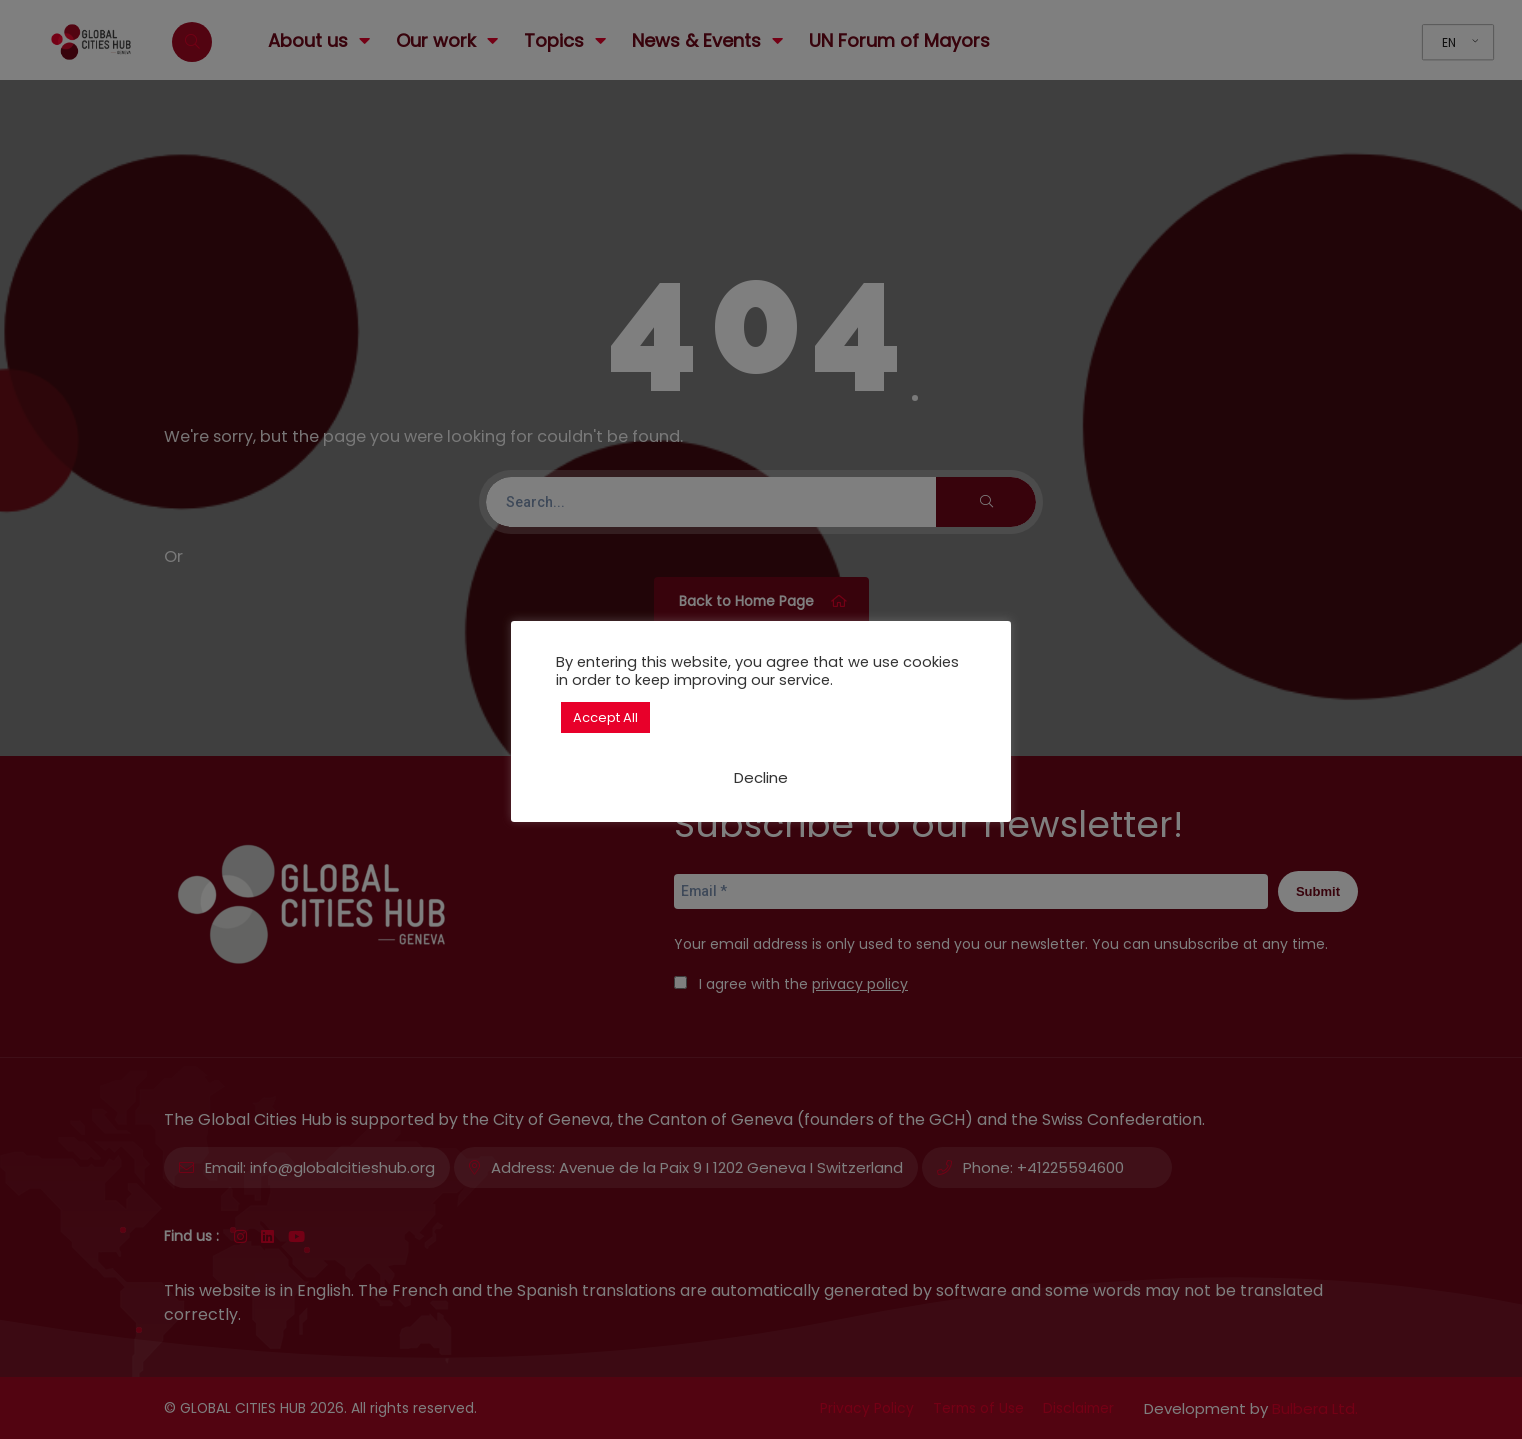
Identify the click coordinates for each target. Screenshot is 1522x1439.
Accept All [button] (605, 717)
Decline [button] (761, 777)
